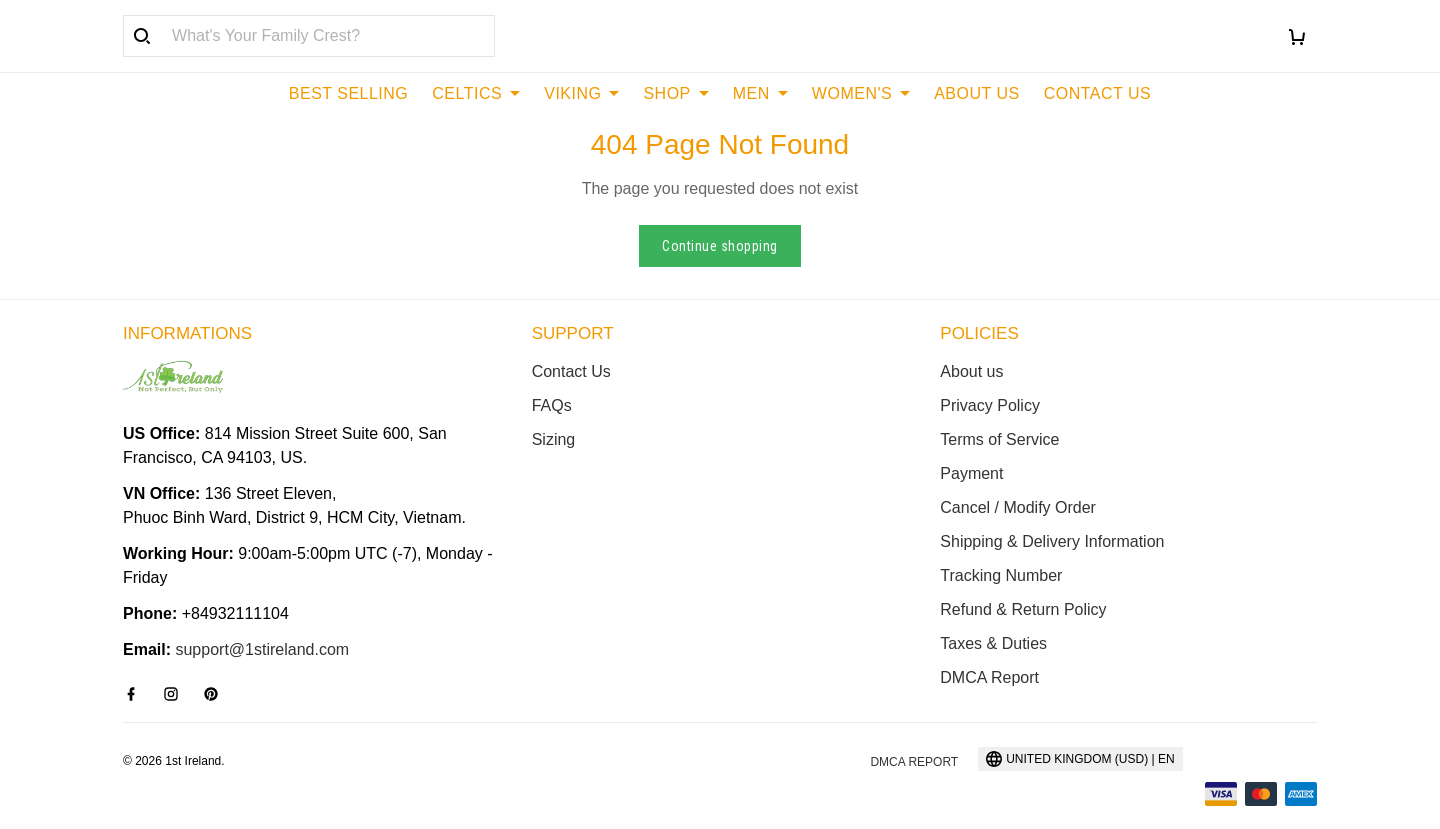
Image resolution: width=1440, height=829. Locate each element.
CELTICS (476, 93)
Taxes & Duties (993, 643)
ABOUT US (977, 93)
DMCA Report (989, 677)
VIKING (581, 93)
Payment (971, 473)
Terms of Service (999, 439)
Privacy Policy (990, 405)
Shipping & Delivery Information (1052, 541)
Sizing (554, 439)
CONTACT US (1098, 93)
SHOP (675, 93)
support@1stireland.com (262, 649)
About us (971, 371)
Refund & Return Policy (1023, 609)
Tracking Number (1001, 575)
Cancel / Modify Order (1018, 507)
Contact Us (571, 371)
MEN (760, 93)
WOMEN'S (861, 93)
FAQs (552, 405)
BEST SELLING (349, 93)
